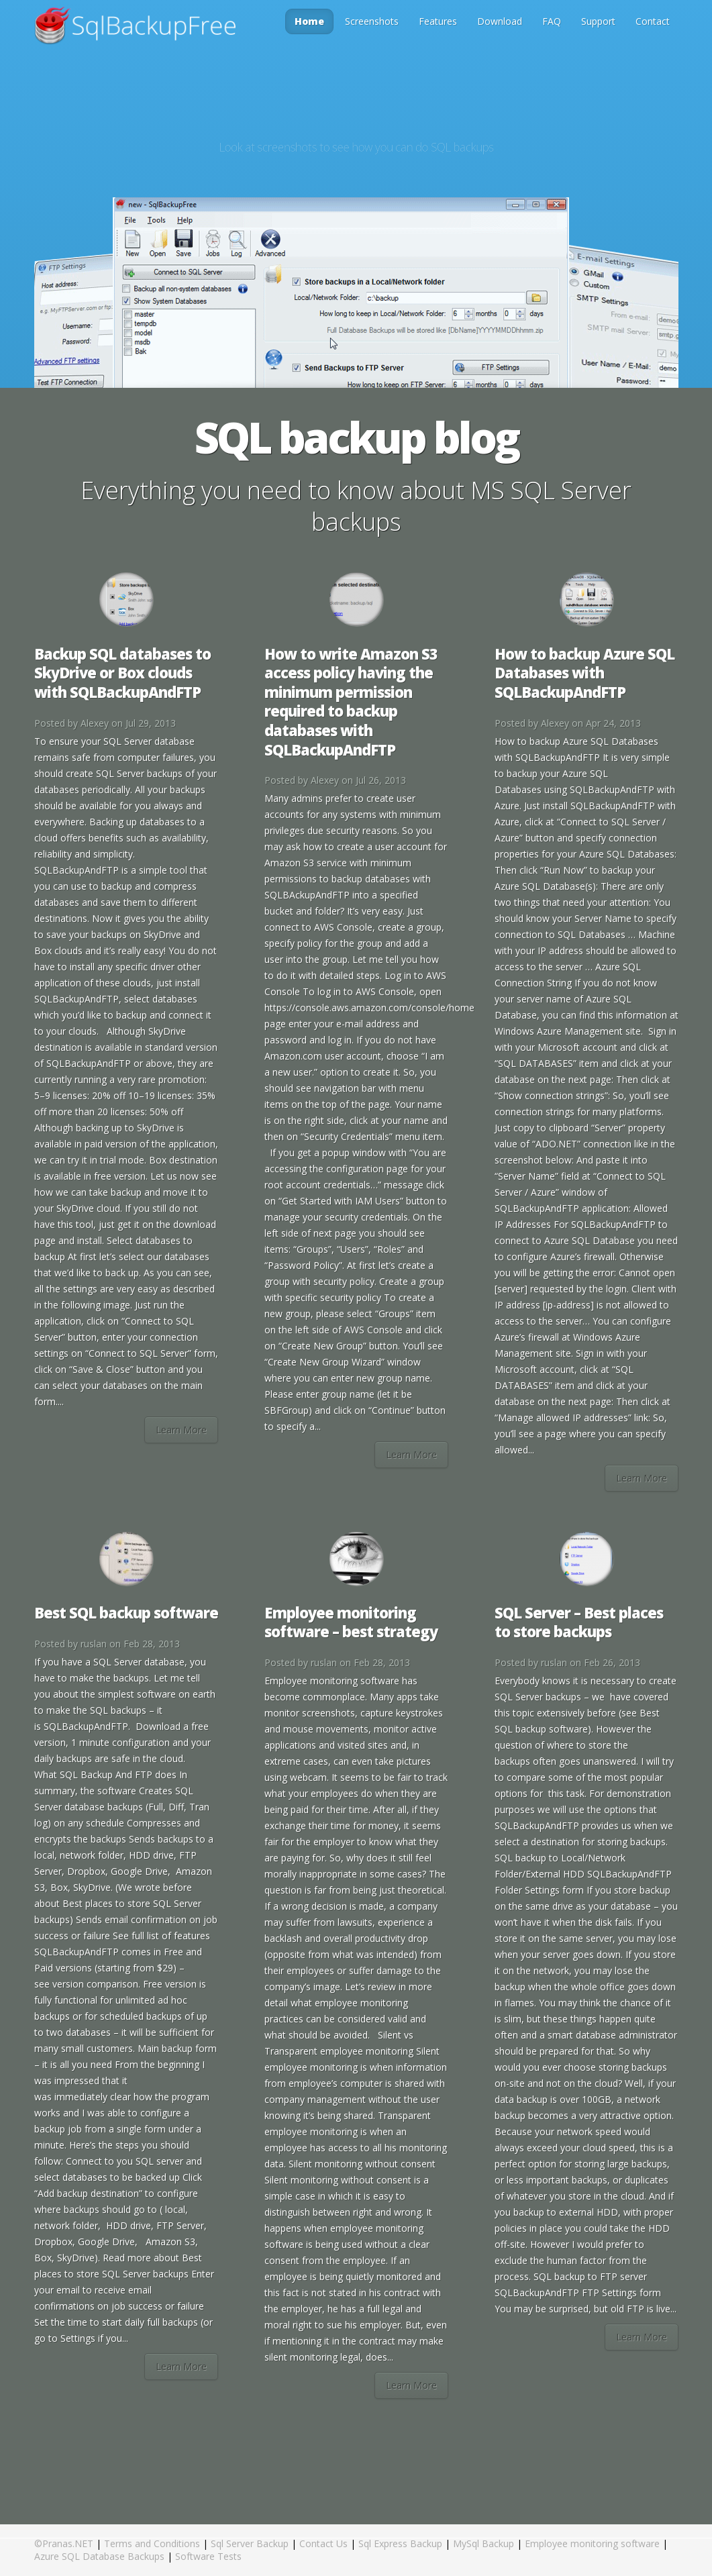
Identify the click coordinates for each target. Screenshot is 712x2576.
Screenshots (372, 21)
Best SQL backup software (126, 1612)
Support (598, 21)
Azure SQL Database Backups (99, 2556)
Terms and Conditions (152, 2543)
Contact (652, 21)
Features (438, 21)
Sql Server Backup (250, 2543)
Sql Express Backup (400, 2543)
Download (499, 21)
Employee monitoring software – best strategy (351, 1622)
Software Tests (208, 2556)
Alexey (95, 723)
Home (309, 21)
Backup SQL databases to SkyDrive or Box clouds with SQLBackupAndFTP (122, 672)
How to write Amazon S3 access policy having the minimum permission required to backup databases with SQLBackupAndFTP (351, 701)
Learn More (181, 1429)
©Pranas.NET (63, 2543)
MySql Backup (483, 2543)
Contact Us (323, 2543)
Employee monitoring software (592, 2543)
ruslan (94, 1643)
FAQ (551, 21)
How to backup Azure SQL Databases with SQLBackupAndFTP (584, 672)
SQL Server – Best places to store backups (579, 1622)
